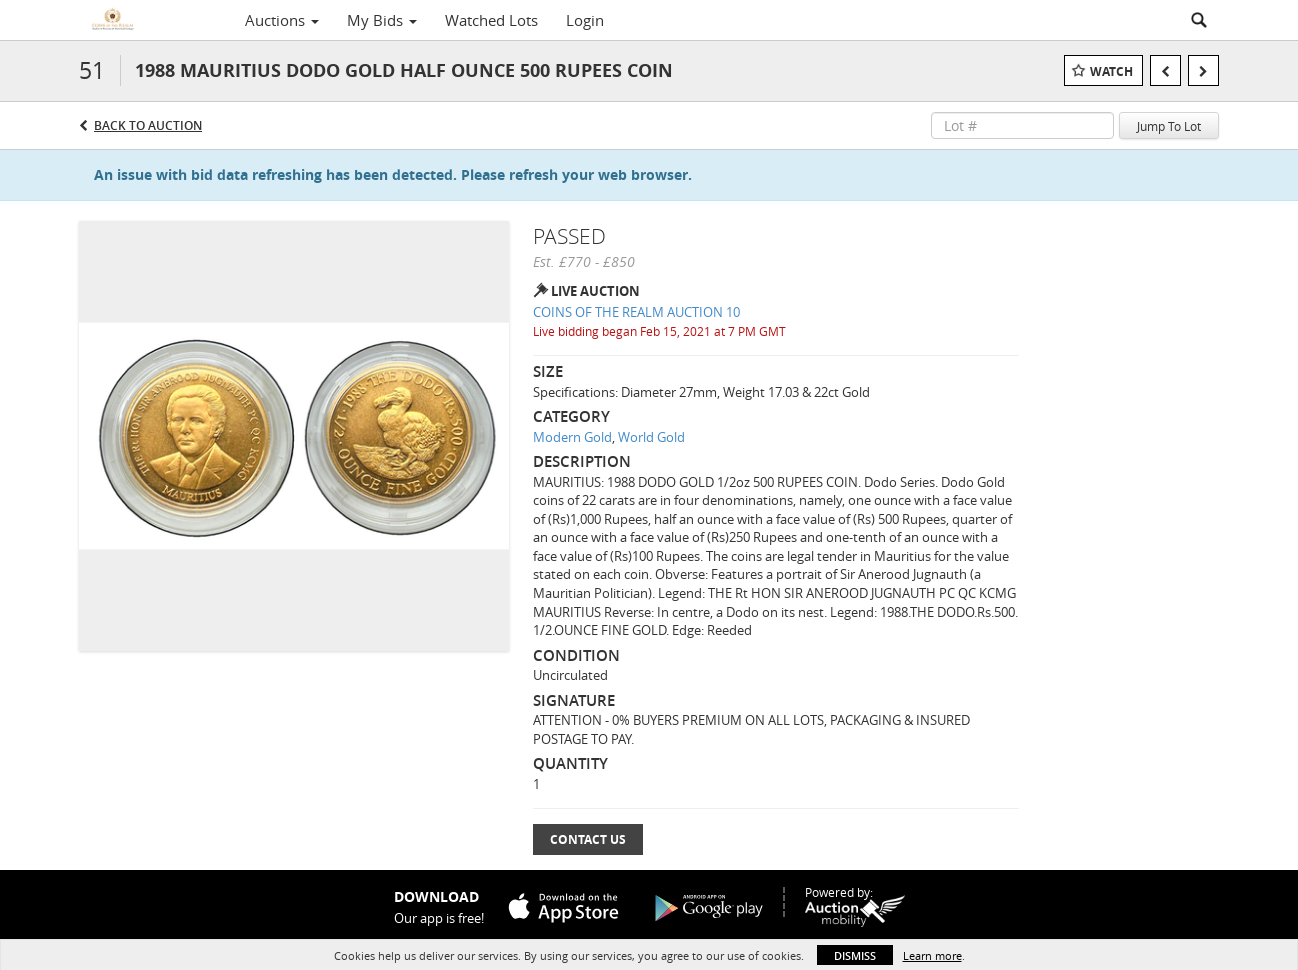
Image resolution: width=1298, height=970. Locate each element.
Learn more (932, 955)
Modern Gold (572, 437)
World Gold (651, 437)
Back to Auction (148, 125)
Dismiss (855, 955)
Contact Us (588, 839)
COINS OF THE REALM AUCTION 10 (636, 312)
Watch (1111, 71)
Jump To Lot (1169, 126)
